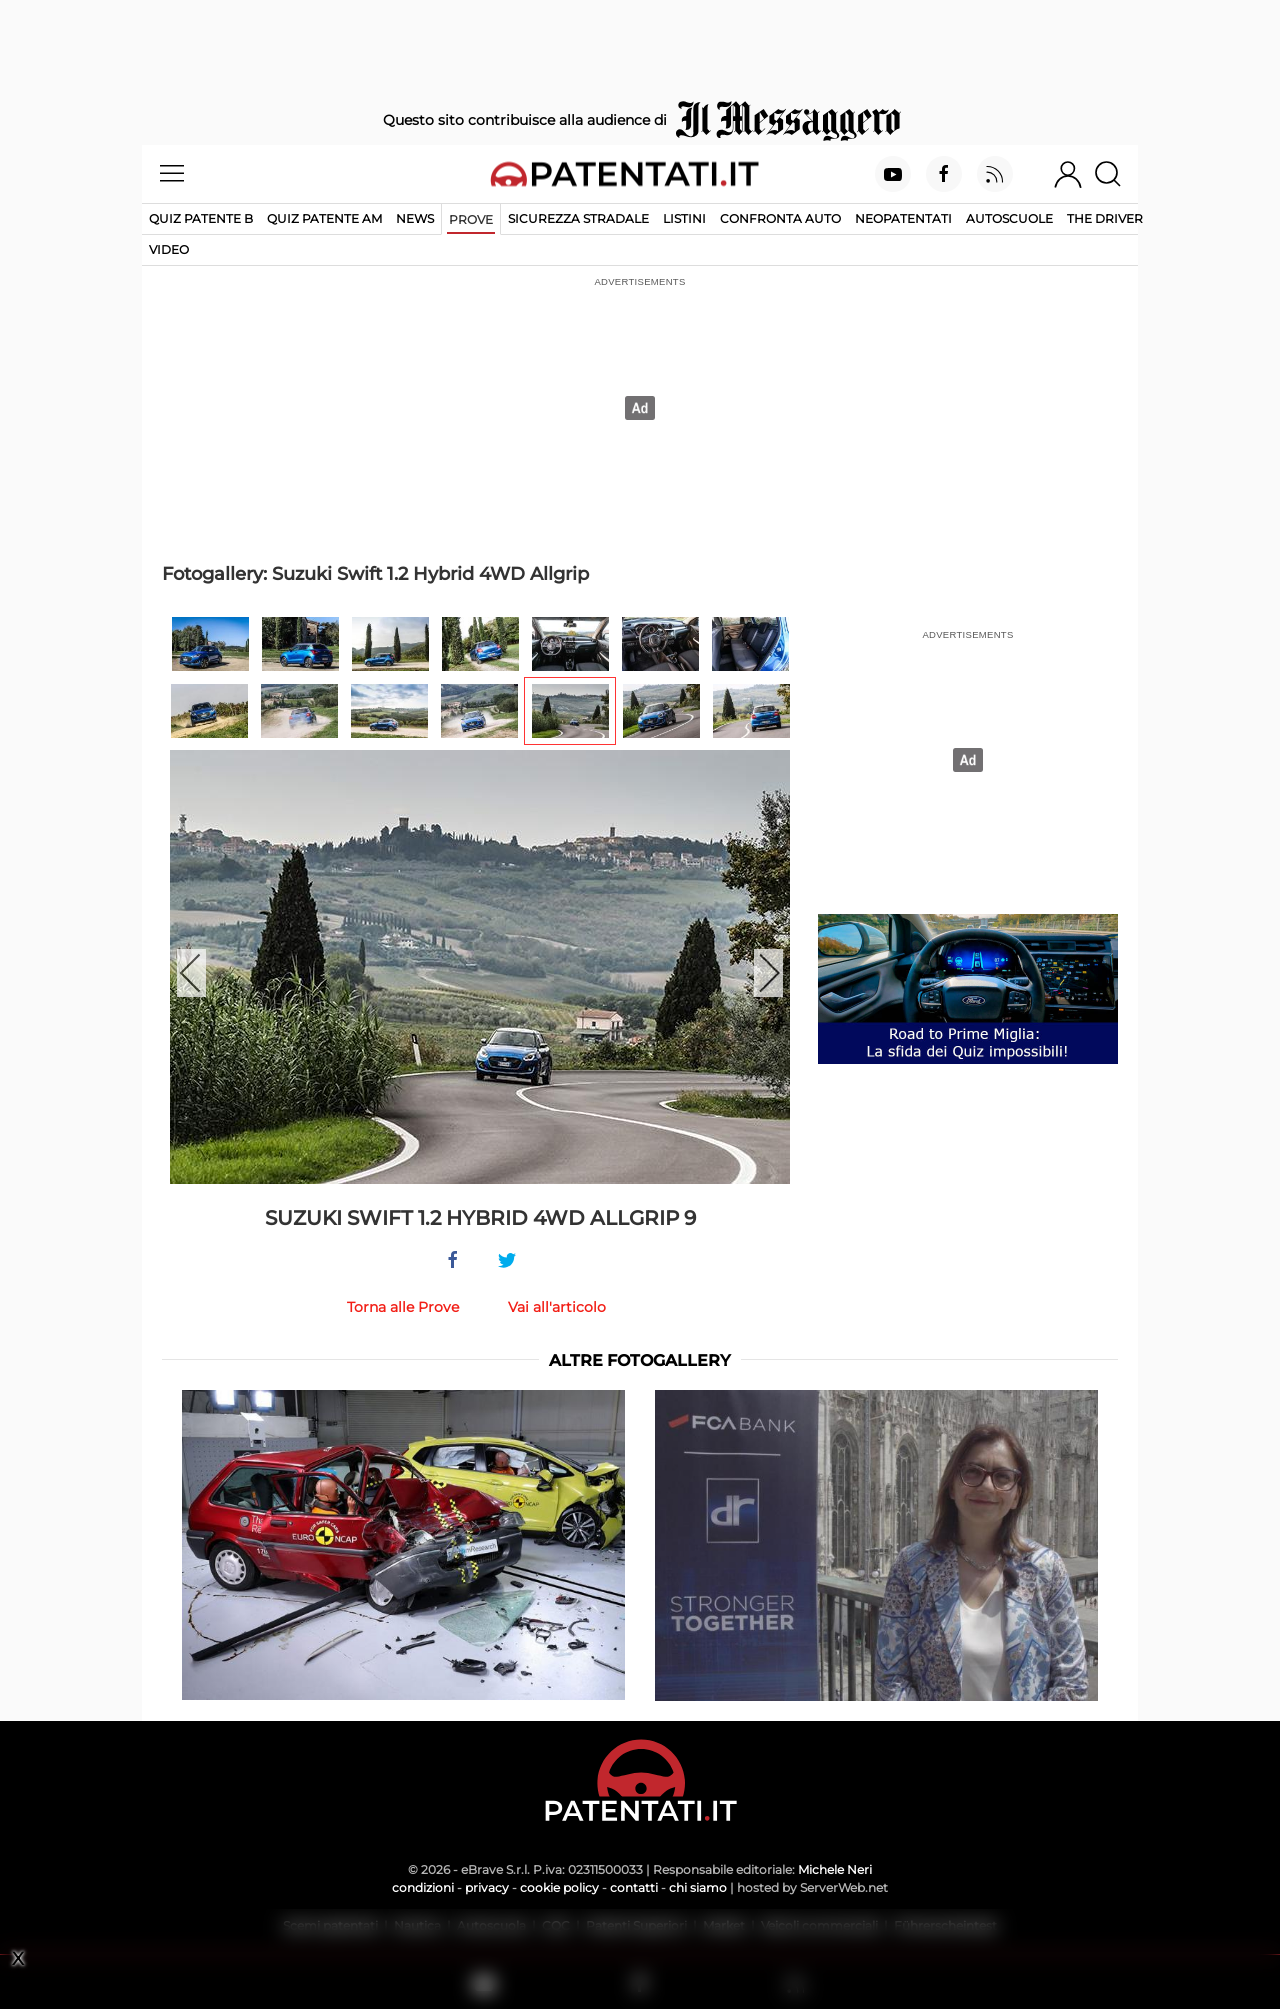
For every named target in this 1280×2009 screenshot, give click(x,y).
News (415, 218)
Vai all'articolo (557, 1307)
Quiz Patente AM (324, 218)
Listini (684, 218)
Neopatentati (903, 218)
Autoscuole (1009, 218)
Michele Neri (835, 1869)
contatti (634, 1887)
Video (169, 249)
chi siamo (698, 1887)
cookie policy (559, 1887)
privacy (487, 1887)
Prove (471, 219)
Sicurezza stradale (578, 218)
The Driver (1105, 218)
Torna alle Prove (403, 1307)
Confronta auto (780, 218)
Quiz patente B (201, 218)
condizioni (423, 1887)
